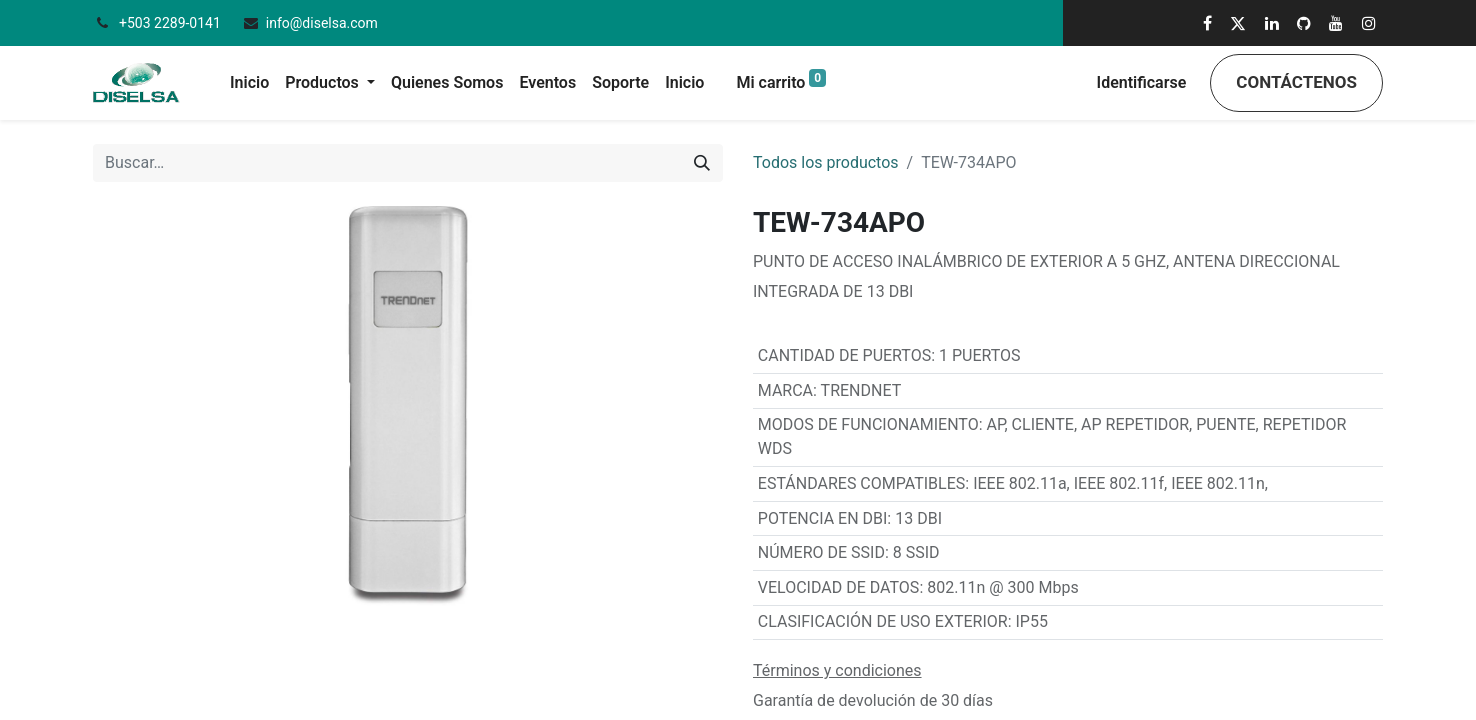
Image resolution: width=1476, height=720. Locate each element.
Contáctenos (1296, 82)
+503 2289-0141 (171, 23)
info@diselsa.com (322, 23)
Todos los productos (826, 162)
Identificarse (1142, 82)
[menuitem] (249, 83)
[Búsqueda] (702, 163)
